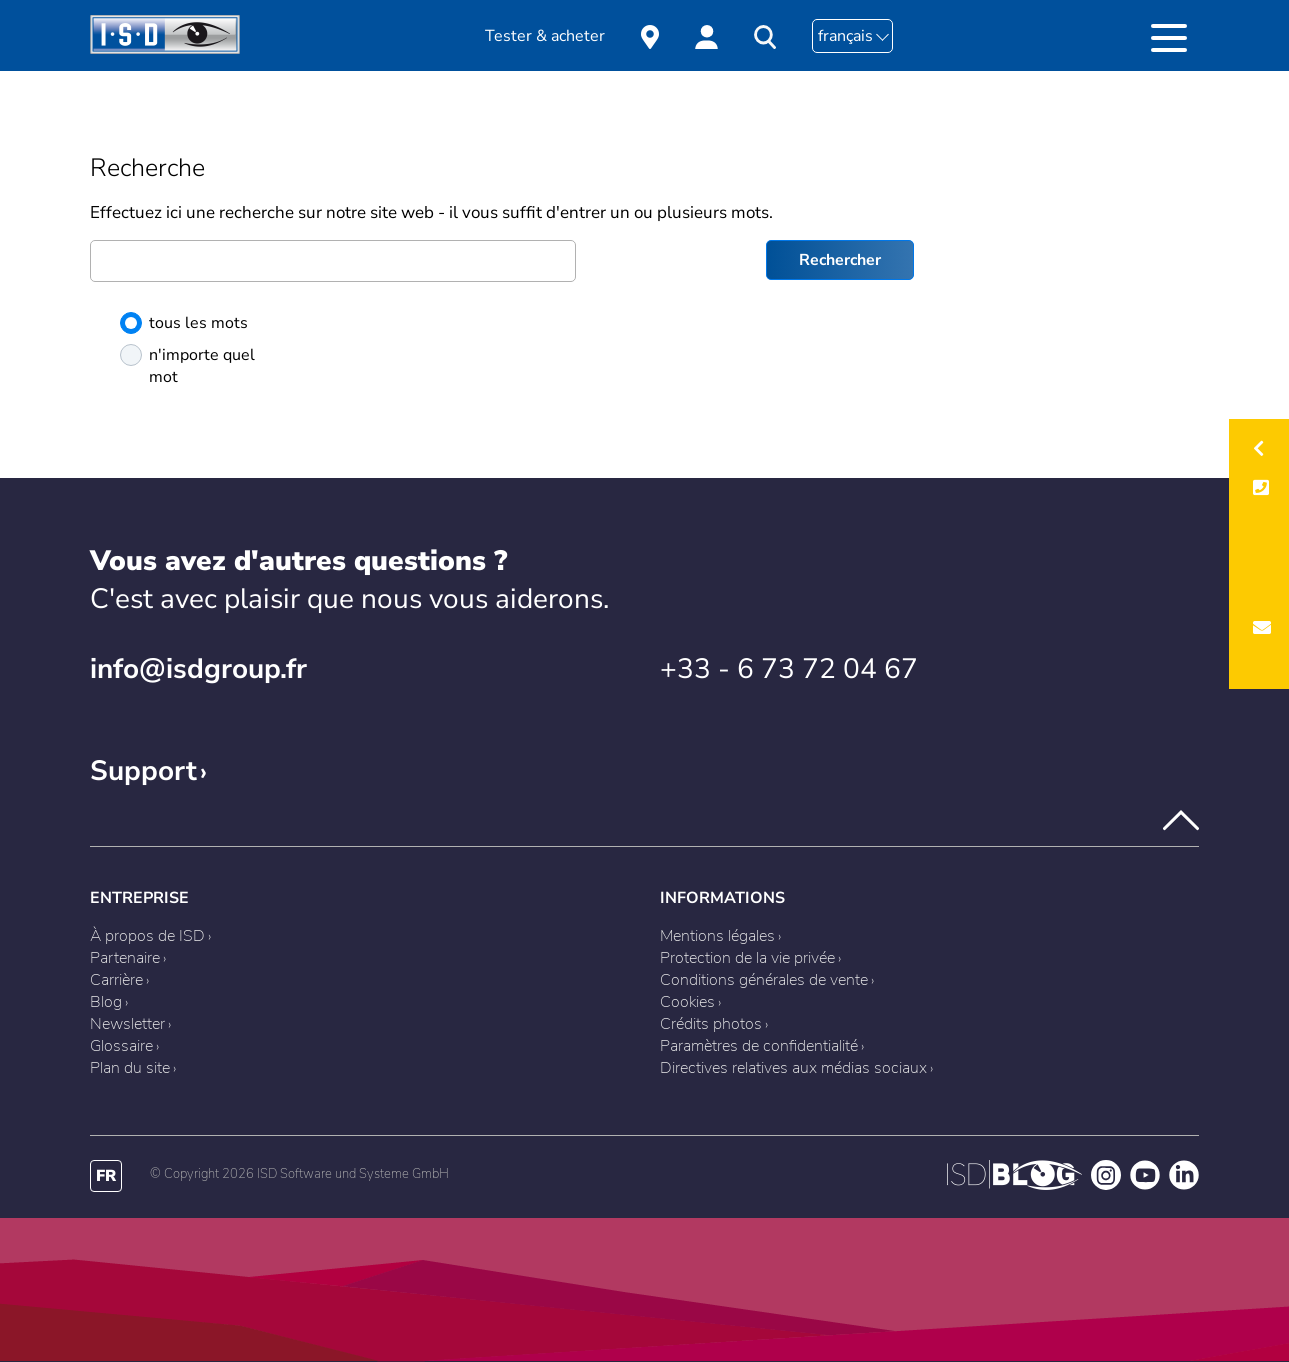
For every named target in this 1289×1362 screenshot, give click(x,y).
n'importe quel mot (187, 366)
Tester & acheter (545, 36)
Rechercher (840, 260)
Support (143, 771)
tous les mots (184, 323)
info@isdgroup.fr (198, 669)
